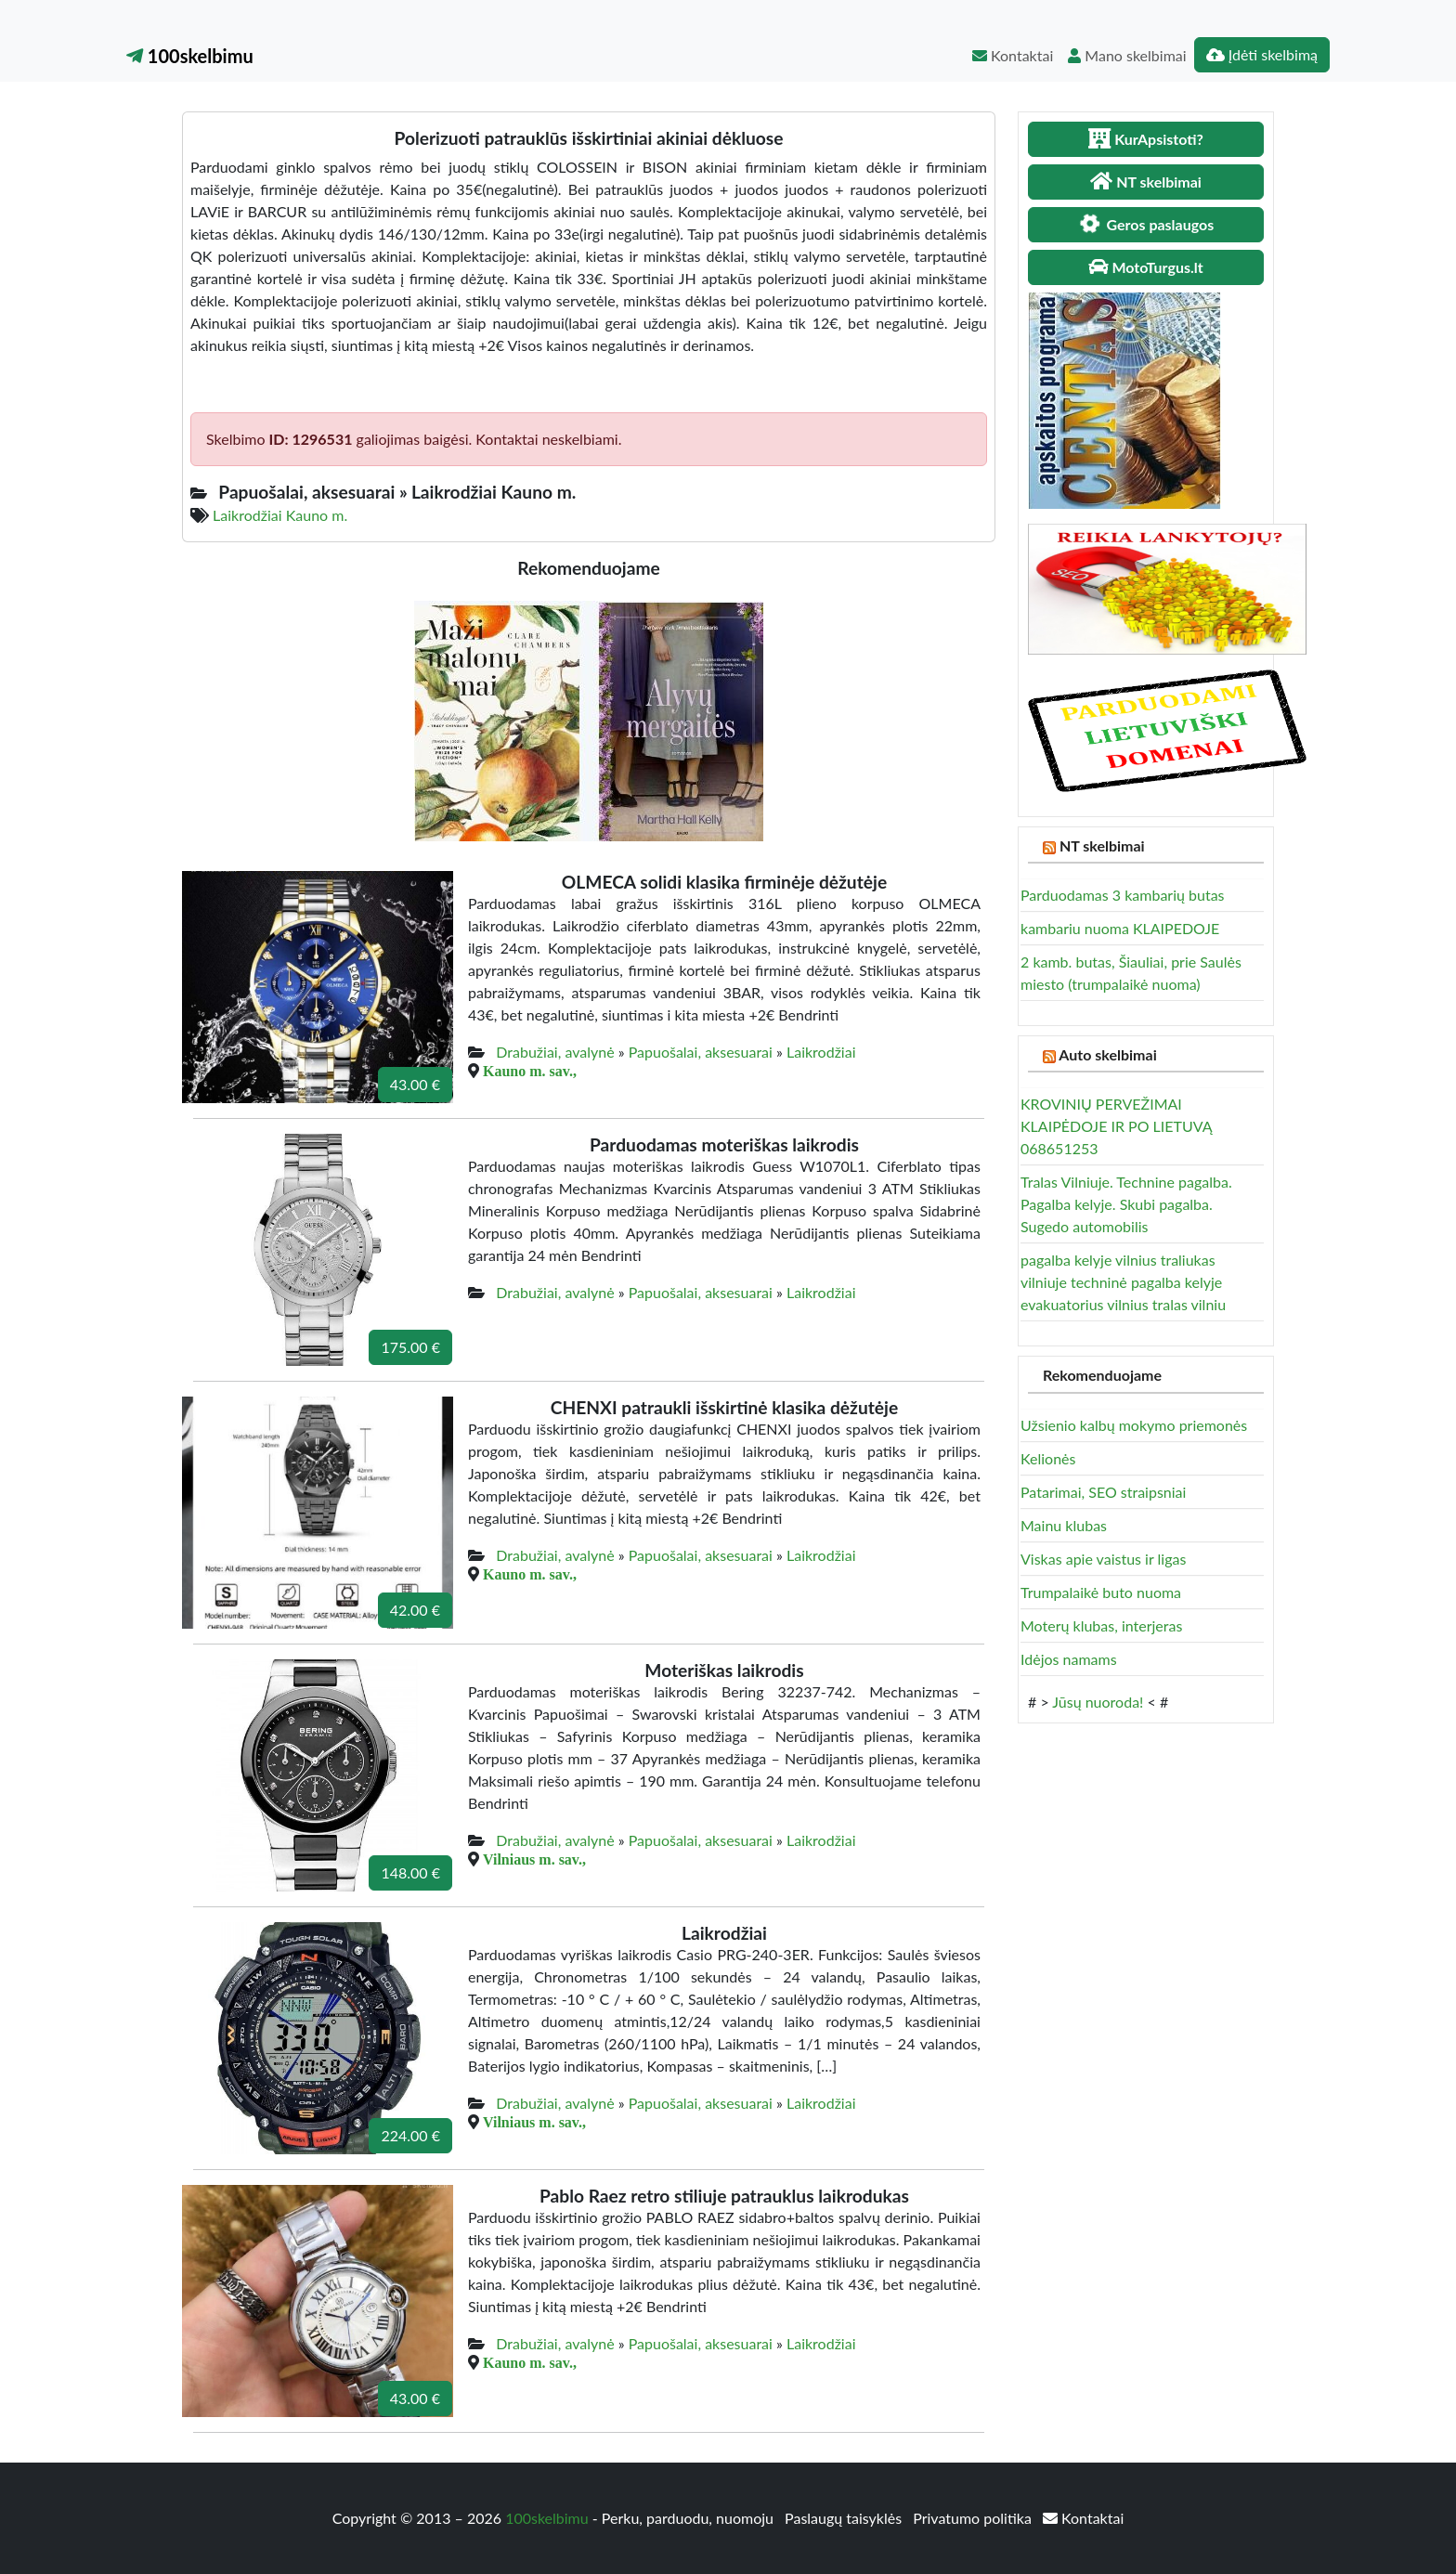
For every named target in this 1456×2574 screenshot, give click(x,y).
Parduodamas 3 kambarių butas (1122, 895)
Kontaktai (1012, 55)
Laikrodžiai (821, 1051)
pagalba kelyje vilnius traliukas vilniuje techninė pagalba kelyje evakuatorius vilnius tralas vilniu (1123, 1282)
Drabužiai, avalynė (555, 1051)
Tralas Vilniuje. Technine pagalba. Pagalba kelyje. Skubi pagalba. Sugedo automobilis (1126, 1204)
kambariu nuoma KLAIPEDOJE (1119, 928)
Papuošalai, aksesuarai (701, 1051)
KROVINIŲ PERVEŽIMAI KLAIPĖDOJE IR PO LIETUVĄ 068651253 (1116, 1126)
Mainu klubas (1063, 1525)
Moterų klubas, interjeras (1101, 1625)
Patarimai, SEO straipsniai (1103, 1492)
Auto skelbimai (1107, 1054)
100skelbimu (190, 56)
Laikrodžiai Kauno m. (280, 515)
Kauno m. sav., (530, 1070)
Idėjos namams (1068, 1659)
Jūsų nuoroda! (1097, 1701)
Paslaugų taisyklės (845, 2518)
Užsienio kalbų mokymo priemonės (1133, 1425)
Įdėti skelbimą (1262, 54)
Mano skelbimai (1127, 55)
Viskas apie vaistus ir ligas (1103, 1558)
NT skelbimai (1102, 845)
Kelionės (1047, 1458)
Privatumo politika (974, 2518)
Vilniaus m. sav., (534, 1859)
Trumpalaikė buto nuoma (1100, 1592)
